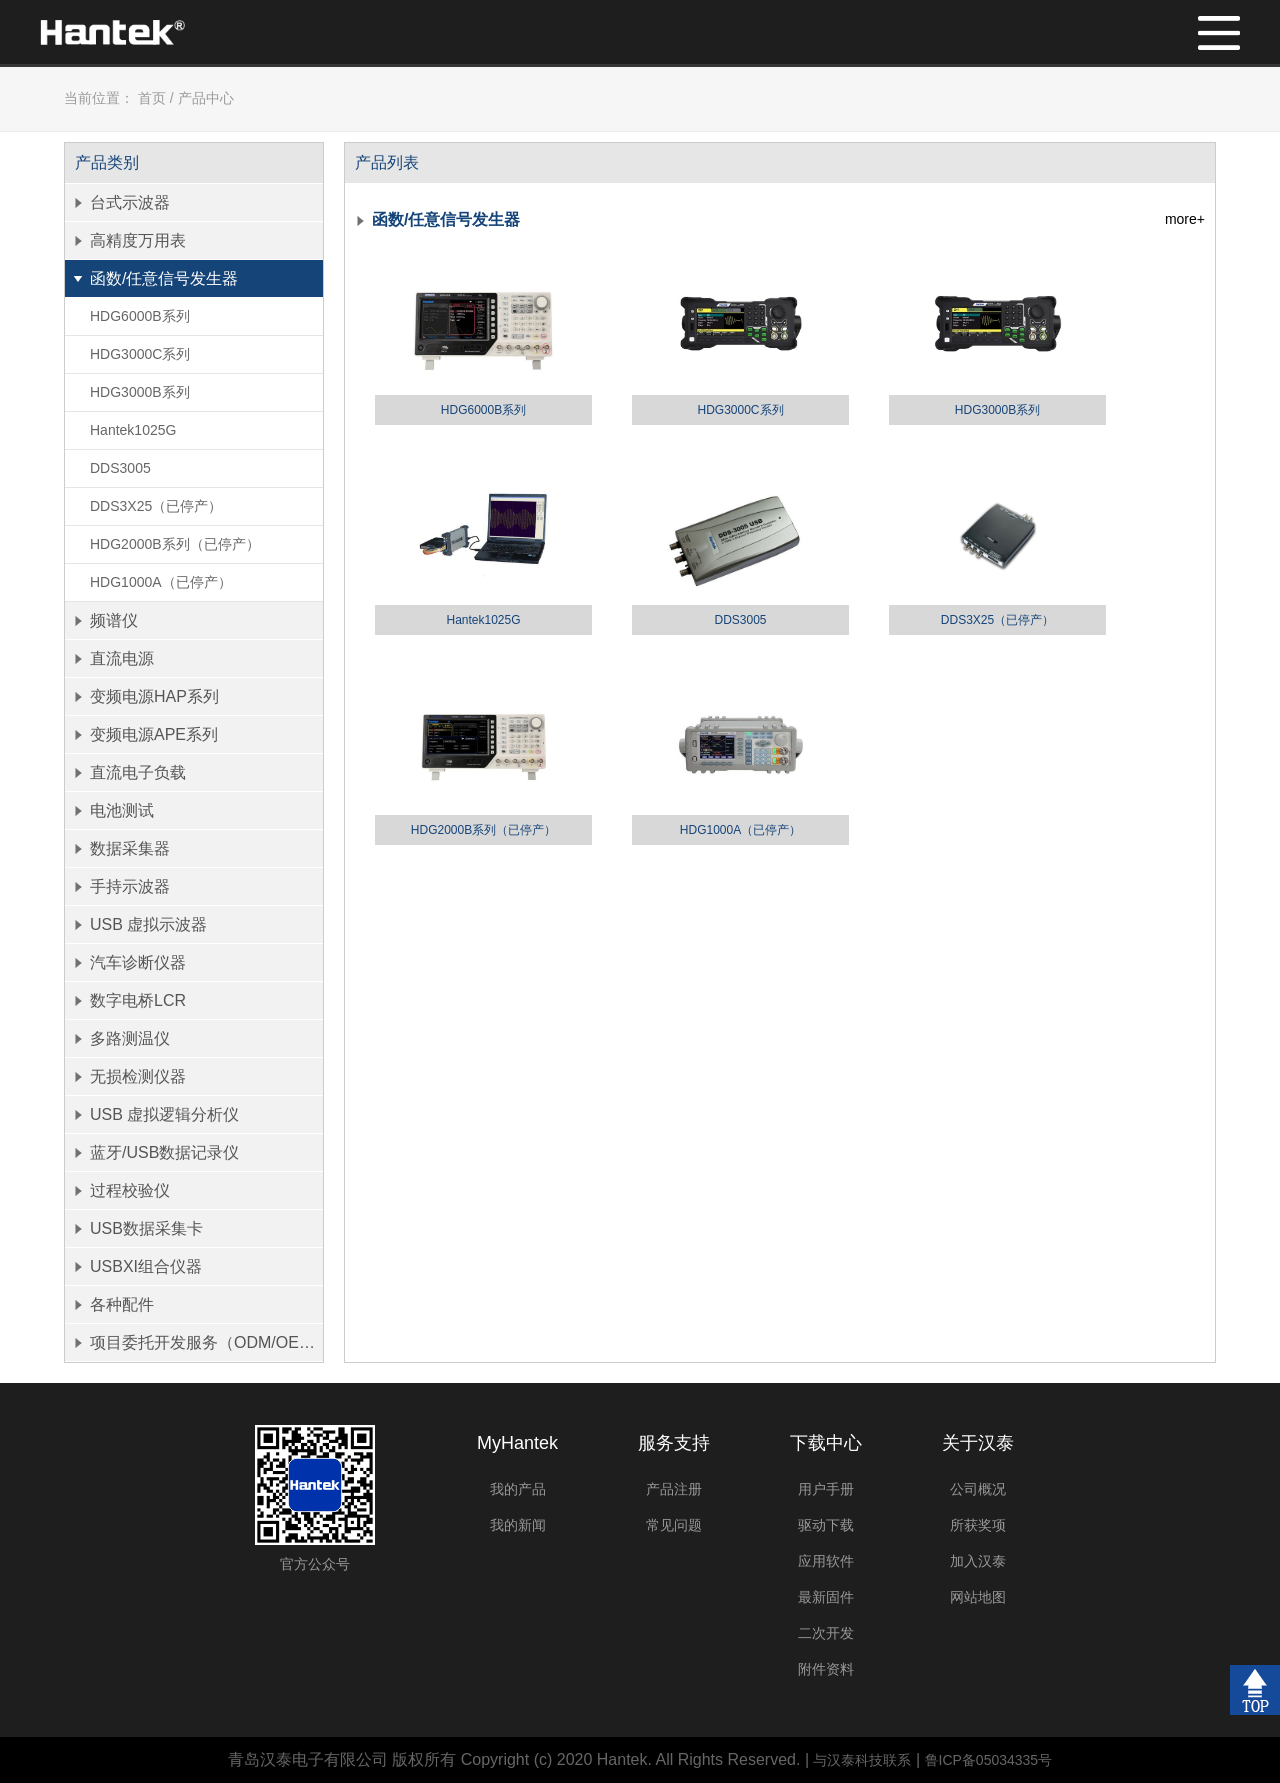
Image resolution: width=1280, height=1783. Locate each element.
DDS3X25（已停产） (156, 506)
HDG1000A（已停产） (161, 582)
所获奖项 (978, 1525)
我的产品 (518, 1489)
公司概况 (978, 1489)
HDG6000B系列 (140, 316)
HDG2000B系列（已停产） (175, 544)
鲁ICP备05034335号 (989, 1760)
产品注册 (674, 1489)
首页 (152, 98)
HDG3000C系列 (140, 354)
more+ (1185, 219)
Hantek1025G (133, 430)
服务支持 (674, 1443)
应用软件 (826, 1561)
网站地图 (978, 1597)
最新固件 (826, 1597)
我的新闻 (518, 1525)
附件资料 (826, 1669)
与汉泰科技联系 (862, 1760)
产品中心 (206, 98)
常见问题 (674, 1525)
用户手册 (826, 1489)
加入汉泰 (978, 1561)
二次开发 (826, 1633)
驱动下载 (826, 1525)
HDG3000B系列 (140, 392)
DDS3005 (120, 468)
